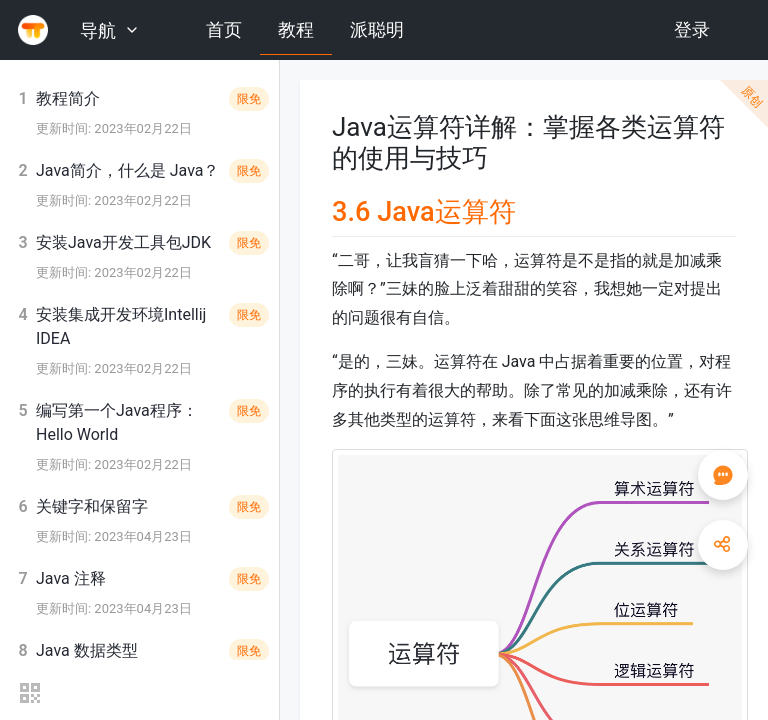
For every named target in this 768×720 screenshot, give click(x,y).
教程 (296, 29)
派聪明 (377, 29)
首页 (224, 29)
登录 (692, 29)
